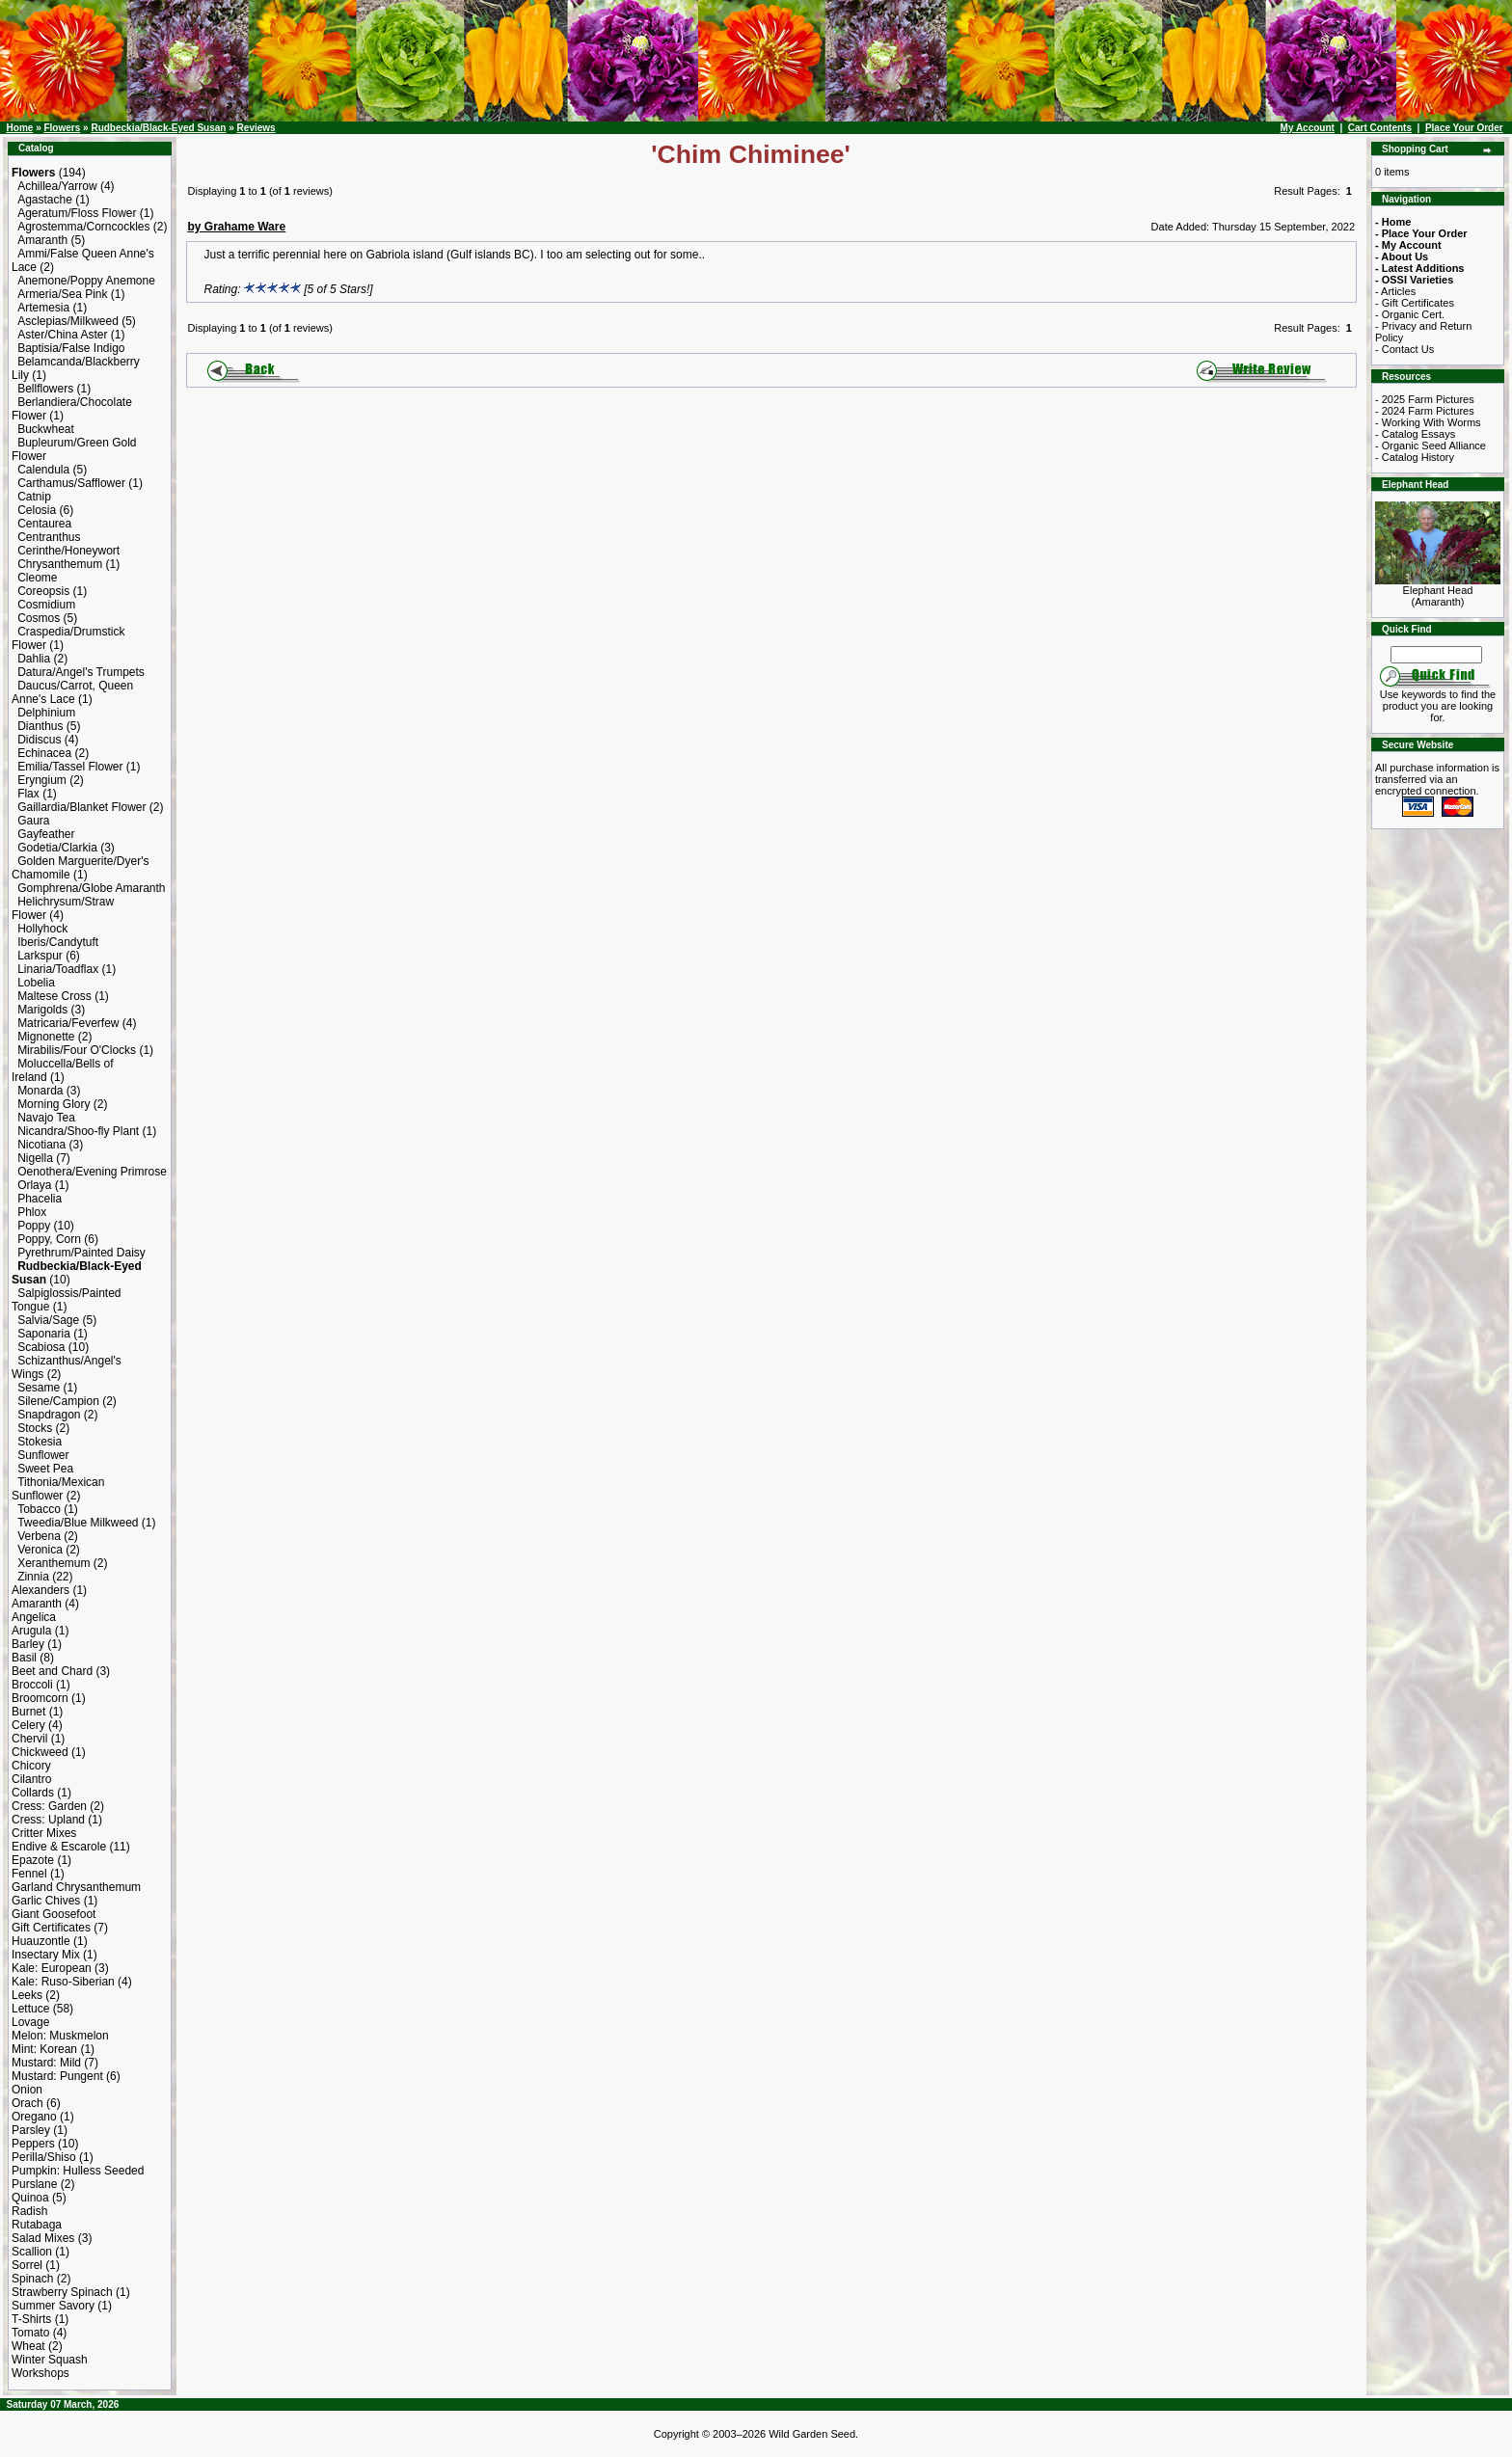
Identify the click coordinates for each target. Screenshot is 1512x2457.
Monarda (40, 1090)
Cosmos (38, 618)
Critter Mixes (44, 1833)
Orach (27, 2103)
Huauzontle (41, 1941)
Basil (24, 1657)
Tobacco (39, 1509)
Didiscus (39, 739)
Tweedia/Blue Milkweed (77, 1522)
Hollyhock (42, 928)
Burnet (28, 1711)
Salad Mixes (43, 2238)
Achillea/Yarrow (56, 186)
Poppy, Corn (49, 1239)
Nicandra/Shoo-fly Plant (78, 1131)
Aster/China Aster (62, 334)
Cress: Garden (49, 1806)
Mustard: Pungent (57, 2076)
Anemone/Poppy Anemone (86, 280)
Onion (27, 2089)
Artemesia (43, 307)
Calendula (43, 469)
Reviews (256, 127)
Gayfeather (45, 834)
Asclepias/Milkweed (68, 321)
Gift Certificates (51, 1927)
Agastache (44, 199)
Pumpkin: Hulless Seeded (78, 2170)
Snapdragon (48, 1414)
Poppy (33, 1225)
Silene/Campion (58, 1401)
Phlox (31, 1212)
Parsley (31, 2130)
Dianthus (40, 726)
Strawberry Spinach (62, 2292)
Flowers (61, 127)
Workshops (40, 2373)
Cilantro (31, 1779)
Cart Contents (1380, 127)
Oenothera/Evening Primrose (92, 1171)
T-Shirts (31, 2319)
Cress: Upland (48, 1819)
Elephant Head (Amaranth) (1437, 591)
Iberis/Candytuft (57, 942)
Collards (33, 1792)
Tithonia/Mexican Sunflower (58, 1488)
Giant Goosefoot (53, 1914)
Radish (29, 2211)
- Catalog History (1414, 457)
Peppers (33, 2143)
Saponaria (43, 1333)
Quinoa (30, 2197)
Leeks (27, 1995)
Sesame (38, 1387)
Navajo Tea (46, 1117)
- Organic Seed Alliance (1430, 445)
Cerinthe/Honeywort (68, 550)
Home (20, 127)
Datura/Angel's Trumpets (81, 672)
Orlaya (34, 1185)
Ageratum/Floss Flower (76, 213)
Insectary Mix (46, 1954)
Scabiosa (41, 1347)
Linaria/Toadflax (57, 969)
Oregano (34, 2116)
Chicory (31, 1765)
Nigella (35, 1158)
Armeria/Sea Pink (62, 294)
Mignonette (45, 1036)
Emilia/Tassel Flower (69, 766)
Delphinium (46, 712)
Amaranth (42, 240)
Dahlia (33, 658)
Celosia (36, 510)
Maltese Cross (54, 996)
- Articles (1395, 291)
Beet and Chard (52, 1671)
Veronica (40, 1549)
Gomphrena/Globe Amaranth (91, 888)
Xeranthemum (53, 1563)
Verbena (39, 1536)
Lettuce (30, 2008)
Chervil (29, 1738)
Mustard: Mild (46, 2062)
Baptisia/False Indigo (70, 348)
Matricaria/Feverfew (68, 1023)
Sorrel (27, 2265)
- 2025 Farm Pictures (1424, 399)
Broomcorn (40, 1698)
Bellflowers (45, 388)
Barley (28, 1644)
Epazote (33, 1860)
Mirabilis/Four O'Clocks (76, 1050)
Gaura (33, 820)
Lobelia (36, 982)
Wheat (28, 2346)
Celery (28, 1725)
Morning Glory (53, 1104)
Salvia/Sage (48, 1320)
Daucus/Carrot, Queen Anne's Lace (72, 692)
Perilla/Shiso (44, 2157)
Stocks (34, 1428)
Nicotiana (41, 1144)
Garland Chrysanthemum (76, 1887)
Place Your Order (1464, 127)
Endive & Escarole (59, 1846)
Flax (28, 793)
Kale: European (52, 1968)
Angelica (34, 1617)
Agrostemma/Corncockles (83, 226)
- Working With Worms (1428, 422)
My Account (1308, 127)
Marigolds (42, 1009)
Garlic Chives (46, 1900)
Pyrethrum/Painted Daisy (81, 1252)
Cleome (37, 577)
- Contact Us (1404, 349)
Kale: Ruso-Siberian (63, 1981)
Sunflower (42, 1455)
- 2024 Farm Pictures (1424, 411)
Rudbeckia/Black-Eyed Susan (158, 127)
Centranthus (48, 537)
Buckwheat (45, 429)
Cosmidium (46, 604)
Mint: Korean (44, 2049)
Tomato (30, 2332)
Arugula (31, 1630)
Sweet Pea (45, 1468)
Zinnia (33, 1576)
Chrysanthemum (59, 564)
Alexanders (40, 1590)
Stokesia (39, 1441)
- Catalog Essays (1415, 434)
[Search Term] (1436, 654)
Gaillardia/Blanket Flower (81, 807)
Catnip (34, 496)
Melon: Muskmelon (60, 2035)
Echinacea (44, 753)
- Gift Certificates (1414, 303)
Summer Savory (53, 2305)
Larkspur (40, 955)
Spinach (32, 2278)
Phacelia (39, 1198)
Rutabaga (37, 2224)
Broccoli (32, 1684)
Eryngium (42, 780)
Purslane (34, 2184)
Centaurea (44, 523)
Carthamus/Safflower (71, 483)
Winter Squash (50, 2359)
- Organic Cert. (1409, 314)
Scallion (32, 2251)
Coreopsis (43, 591)
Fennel (29, 1873)
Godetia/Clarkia (57, 847)
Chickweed (40, 1752)
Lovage (30, 2022)
